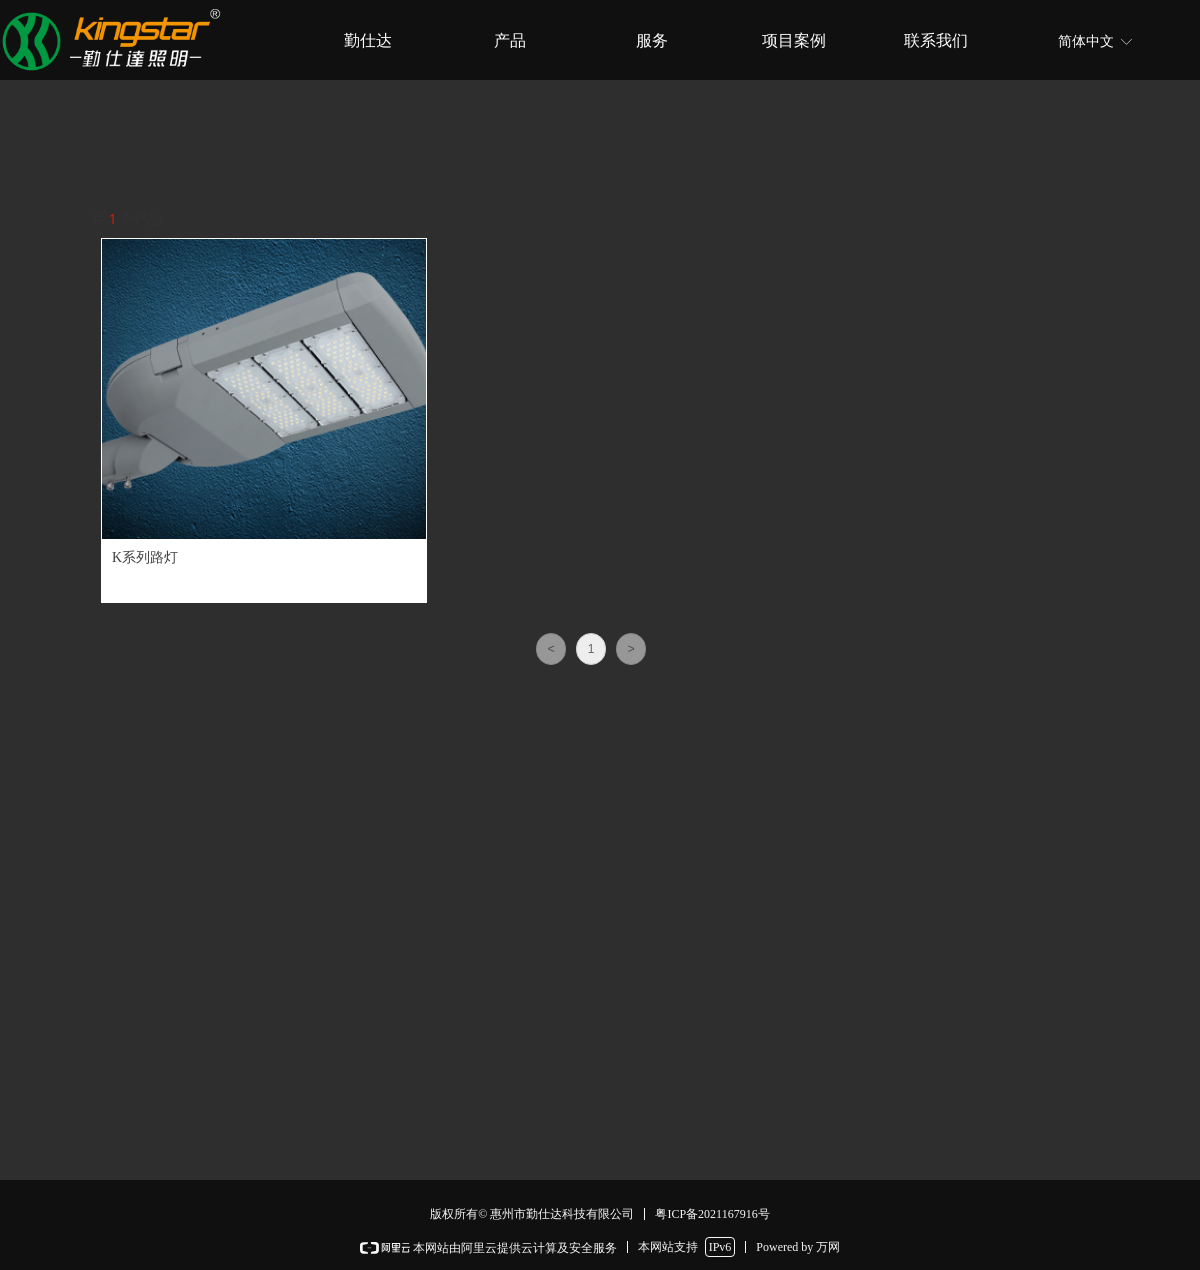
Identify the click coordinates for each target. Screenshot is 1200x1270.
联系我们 (936, 40)
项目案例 (794, 40)
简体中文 (1086, 41)
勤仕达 (368, 40)
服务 (652, 40)
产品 (510, 40)
